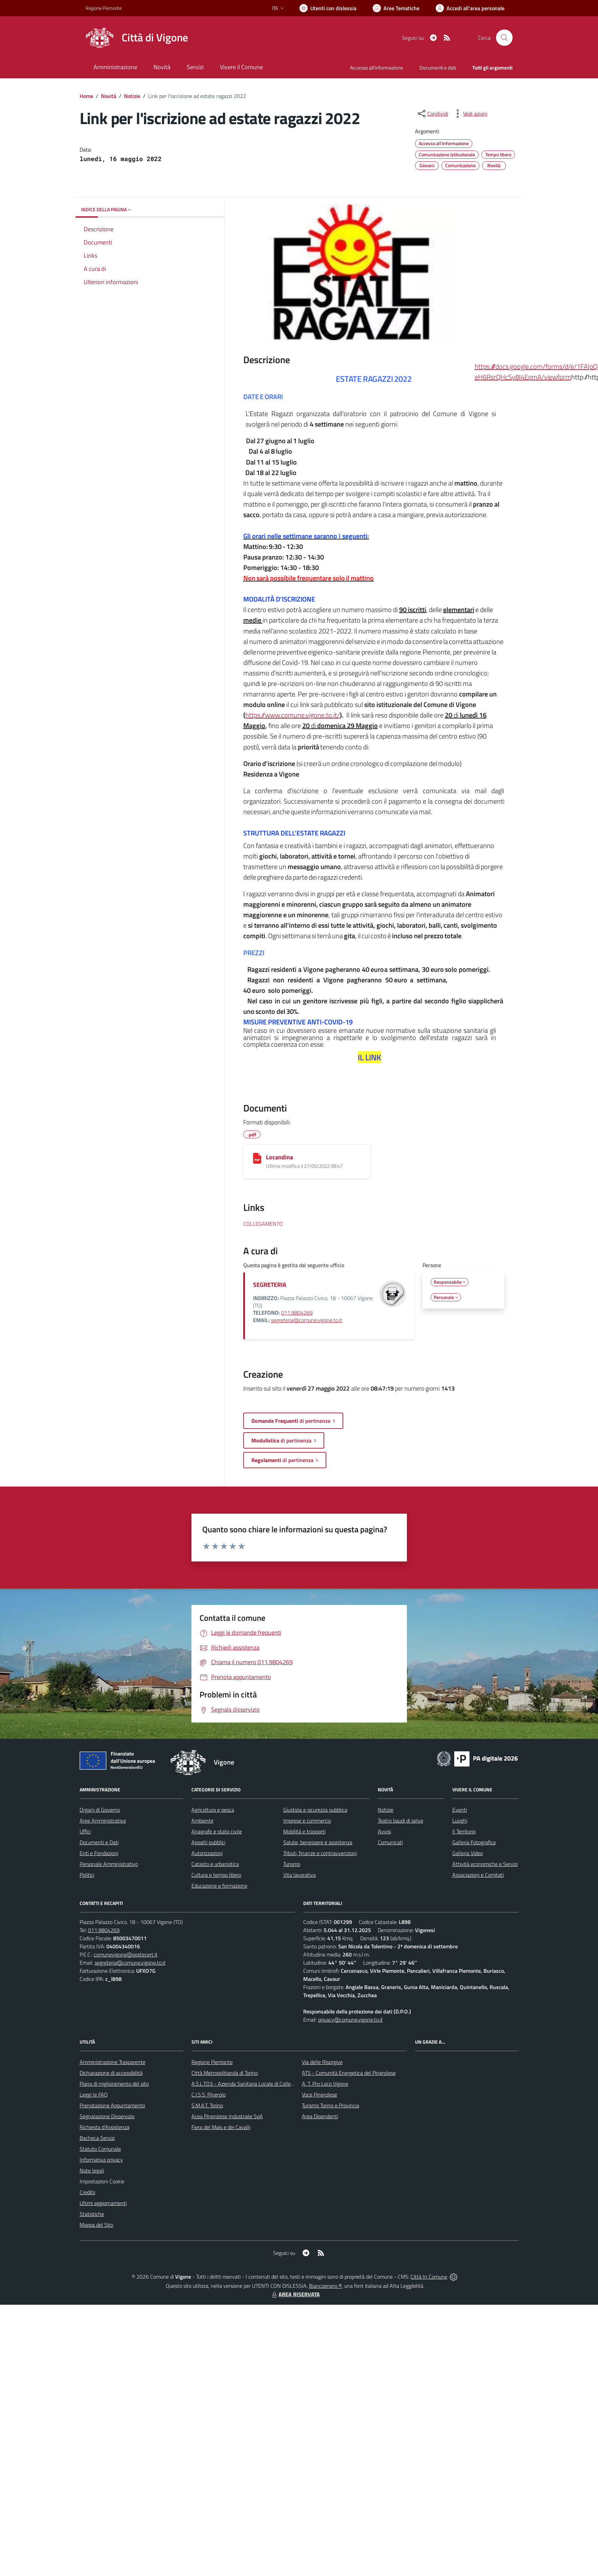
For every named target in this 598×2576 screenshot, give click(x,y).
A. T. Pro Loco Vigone (325, 2084)
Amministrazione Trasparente (112, 2062)
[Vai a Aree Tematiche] (396, 8)
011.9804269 (297, 1313)
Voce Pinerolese (319, 2094)
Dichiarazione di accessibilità (111, 2073)
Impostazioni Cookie (102, 2181)
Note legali (92, 2170)
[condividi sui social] (432, 113)
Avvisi (384, 1831)
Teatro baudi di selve (400, 1820)
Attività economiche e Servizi (485, 1864)
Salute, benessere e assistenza (317, 1842)
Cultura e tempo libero (216, 1875)
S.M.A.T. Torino (207, 2105)
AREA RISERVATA (295, 2294)
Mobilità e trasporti (304, 1831)
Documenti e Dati (99, 1842)
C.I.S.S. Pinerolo (208, 2094)
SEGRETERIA (269, 1284)
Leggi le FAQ (94, 2094)
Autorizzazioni (207, 1853)
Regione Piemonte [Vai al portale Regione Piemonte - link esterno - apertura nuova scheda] (104, 8)
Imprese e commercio (307, 1820)
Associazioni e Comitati (478, 1875)
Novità (108, 96)
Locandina (279, 1157)
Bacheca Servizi (97, 2138)
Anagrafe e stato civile (216, 1831)
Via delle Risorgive (322, 2062)
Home (86, 96)
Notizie (132, 96)
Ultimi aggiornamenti (103, 2203)
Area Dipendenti (320, 2116)
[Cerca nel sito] (504, 38)
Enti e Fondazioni (99, 1853)
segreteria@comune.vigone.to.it (306, 1320)
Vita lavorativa (299, 1875)
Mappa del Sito (96, 2225)
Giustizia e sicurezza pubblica (315, 1810)
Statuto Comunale (100, 2149)
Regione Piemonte (212, 2062)
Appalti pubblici (208, 1842)
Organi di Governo (100, 1810)
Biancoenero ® (325, 2286)
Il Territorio (464, 1831)
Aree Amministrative (103, 1820)
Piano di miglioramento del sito (114, 2084)
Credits (87, 2192)
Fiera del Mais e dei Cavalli (220, 2127)
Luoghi (459, 1820)
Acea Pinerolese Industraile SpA (227, 2116)
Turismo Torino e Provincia (330, 2105)
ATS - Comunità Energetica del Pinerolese (349, 2073)
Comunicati (390, 1842)
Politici (87, 1875)
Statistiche (92, 2214)
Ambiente (202, 1820)
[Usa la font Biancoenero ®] (328, 8)
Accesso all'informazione (376, 68)
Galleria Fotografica (474, 1842)
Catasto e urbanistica (215, 1864)
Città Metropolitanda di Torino (224, 2073)
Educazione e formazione (219, 1886)
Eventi (459, 1810)
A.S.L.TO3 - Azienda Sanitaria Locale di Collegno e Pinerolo (257, 2084)
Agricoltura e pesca (212, 1810)
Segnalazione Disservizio (107, 2116)
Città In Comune (429, 2277)
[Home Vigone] (137, 38)
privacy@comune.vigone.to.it (350, 2019)
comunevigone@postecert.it (126, 1954)
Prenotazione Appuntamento (112, 2105)
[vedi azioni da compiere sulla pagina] (470, 113)
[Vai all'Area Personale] (470, 8)
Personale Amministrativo (109, 1864)
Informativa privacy (101, 2160)
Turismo (291, 1864)
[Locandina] (257, 1158)
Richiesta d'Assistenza (104, 2127)
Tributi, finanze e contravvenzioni (320, 1853)
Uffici (85, 1831)
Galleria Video (467, 1853)
